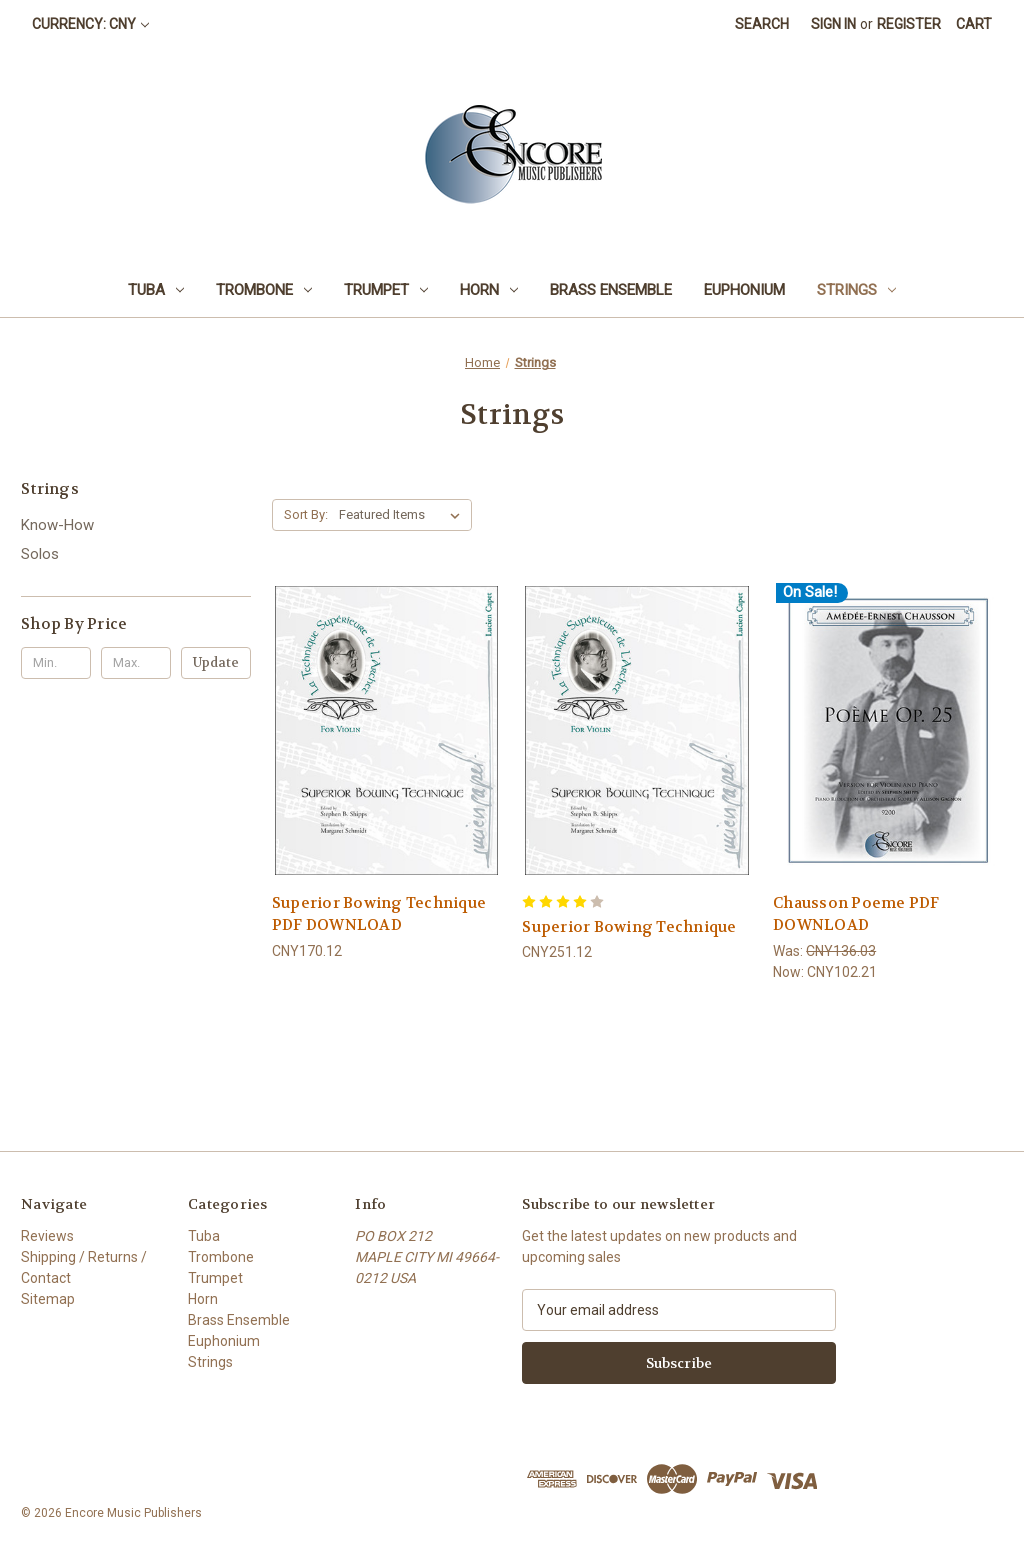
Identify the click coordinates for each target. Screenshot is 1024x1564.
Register (909, 24)
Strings (856, 290)
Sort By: (306, 514)
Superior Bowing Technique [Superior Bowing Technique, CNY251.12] (629, 927)
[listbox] (403, 515)
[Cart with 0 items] (974, 24)
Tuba (156, 290)
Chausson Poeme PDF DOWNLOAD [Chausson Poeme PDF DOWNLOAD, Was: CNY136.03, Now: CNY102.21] (856, 914)
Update (216, 662)
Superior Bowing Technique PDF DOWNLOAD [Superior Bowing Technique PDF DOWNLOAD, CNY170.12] (379, 914)
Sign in (833, 24)
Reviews (47, 1236)
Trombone (264, 290)
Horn (489, 290)
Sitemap (48, 1299)
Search (762, 24)
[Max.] (136, 663)
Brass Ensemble (611, 290)
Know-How (57, 525)
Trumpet (386, 290)
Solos (40, 554)
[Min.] (56, 663)
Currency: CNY (90, 24)
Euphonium (744, 290)
